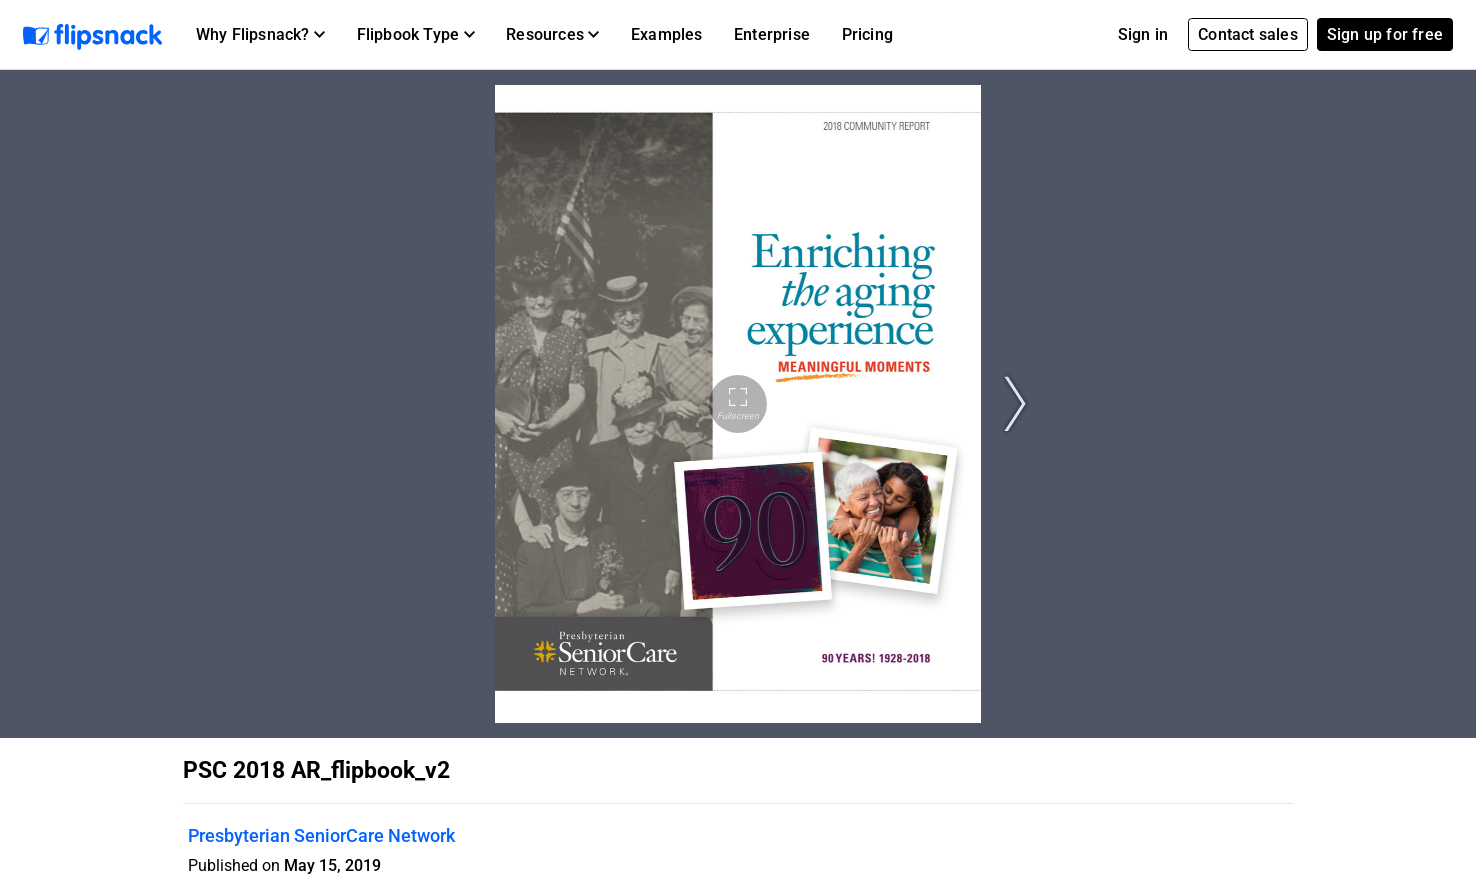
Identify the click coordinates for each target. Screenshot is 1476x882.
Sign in (1143, 34)
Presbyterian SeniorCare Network (321, 835)
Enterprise (772, 34)
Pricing (867, 34)
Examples (667, 34)
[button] (260, 35)
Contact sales (1248, 34)
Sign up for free (1385, 34)
